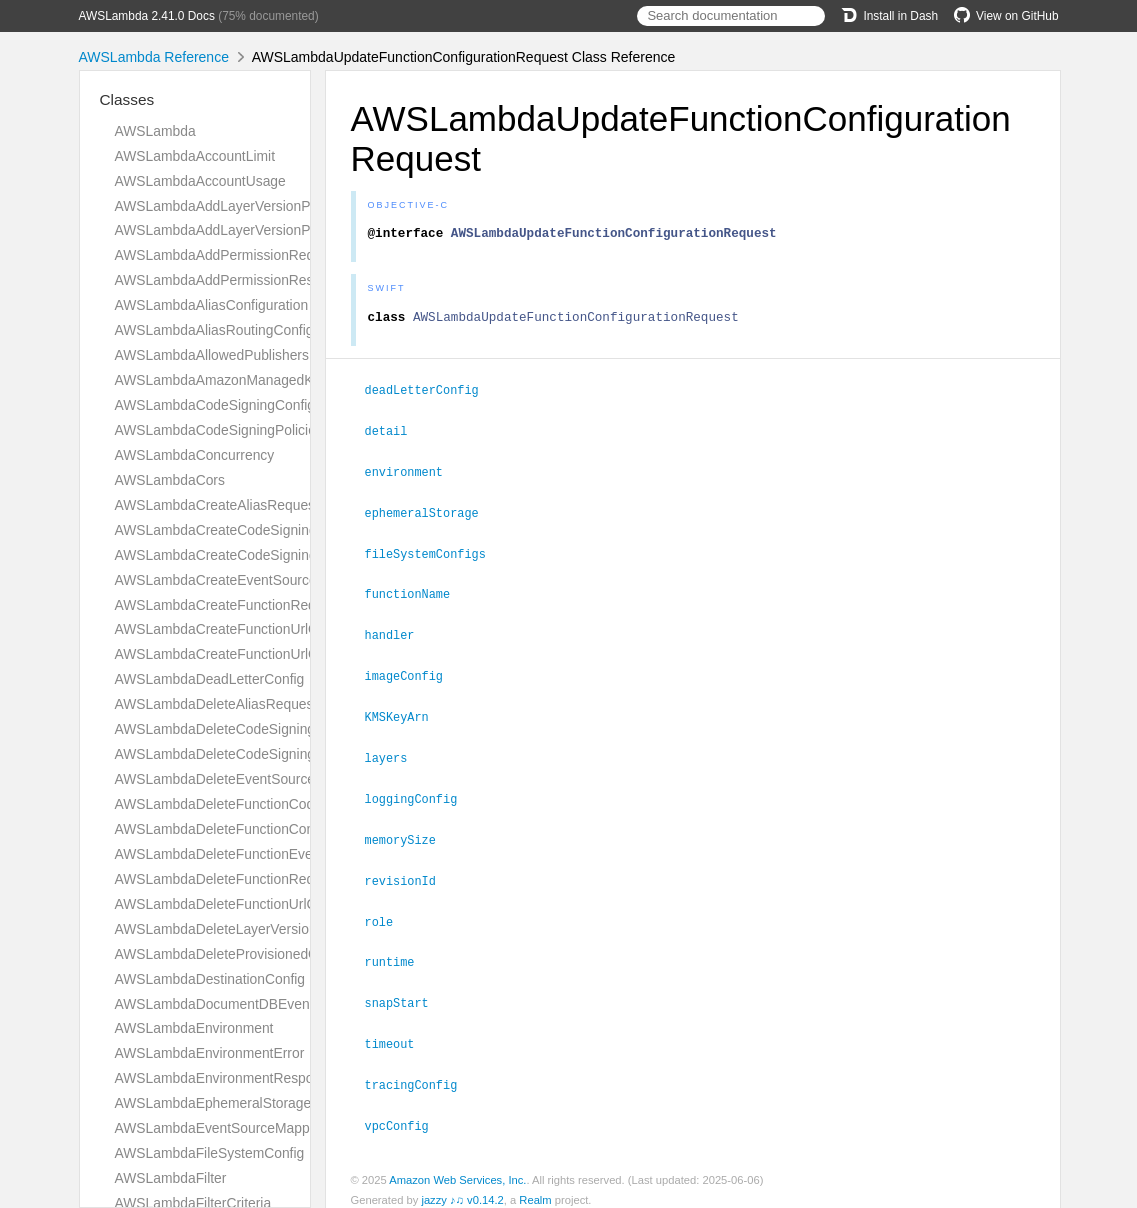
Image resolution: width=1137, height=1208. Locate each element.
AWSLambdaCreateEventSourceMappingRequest (268, 580)
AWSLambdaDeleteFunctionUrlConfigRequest (257, 904)
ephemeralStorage (430, 515)
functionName (416, 594)
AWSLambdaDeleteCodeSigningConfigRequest (261, 729)
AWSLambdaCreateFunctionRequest (229, 605)
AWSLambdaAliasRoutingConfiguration (235, 330)
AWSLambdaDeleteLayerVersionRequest (242, 929)
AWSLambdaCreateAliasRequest (217, 505)
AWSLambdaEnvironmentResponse (225, 1078)
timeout (398, 1033)
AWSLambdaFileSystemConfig (210, 1153)
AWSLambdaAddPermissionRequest (228, 255)
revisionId (409, 874)
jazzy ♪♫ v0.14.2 (462, 1187)
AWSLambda (155, 131)
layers (395, 754)
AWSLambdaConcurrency (195, 455)
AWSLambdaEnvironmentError (210, 1053)
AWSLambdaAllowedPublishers (212, 355)
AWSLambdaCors (170, 480)
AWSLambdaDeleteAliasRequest (216, 704)
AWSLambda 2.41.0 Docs (147, 16)
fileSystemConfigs (434, 555)
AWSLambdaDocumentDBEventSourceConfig (256, 1004)
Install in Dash (889, 16)
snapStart (405, 993)
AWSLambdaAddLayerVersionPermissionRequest (268, 206)
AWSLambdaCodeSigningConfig (215, 405)
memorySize (409, 834)
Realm (535, 1187)
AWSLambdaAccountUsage (200, 181)
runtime (398, 953)
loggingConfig (420, 794)
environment (412, 475)
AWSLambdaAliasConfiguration (212, 305)
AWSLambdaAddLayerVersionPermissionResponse (274, 230)
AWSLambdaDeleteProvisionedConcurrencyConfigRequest (297, 954)
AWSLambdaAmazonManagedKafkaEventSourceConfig (287, 380)
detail (395, 435)
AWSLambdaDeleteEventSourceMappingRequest (267, 779)
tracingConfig (420, 1073)
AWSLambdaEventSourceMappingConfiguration (263, 1128)
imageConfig (412, 674)
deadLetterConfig (430, 395)
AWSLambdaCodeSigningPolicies (219, 430)
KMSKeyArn (405, 714)
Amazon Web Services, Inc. (457, 1167)
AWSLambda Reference (154, 57)
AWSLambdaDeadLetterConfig (210, 679)
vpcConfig (405, 1113)
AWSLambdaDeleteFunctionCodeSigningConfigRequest (287, 804)
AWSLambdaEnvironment (194, 1028)
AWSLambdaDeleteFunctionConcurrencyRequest (267, 829)
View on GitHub (1006, 16)
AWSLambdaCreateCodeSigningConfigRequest (262, 530)
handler (398, 634)
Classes (127, 99)
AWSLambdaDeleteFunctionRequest (228, 879)
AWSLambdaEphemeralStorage (213, 1103)
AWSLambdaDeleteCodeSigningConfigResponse (266, 754)
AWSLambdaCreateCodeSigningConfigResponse (267, 555)
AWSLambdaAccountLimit (195, 156)
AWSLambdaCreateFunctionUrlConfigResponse (263, 654)
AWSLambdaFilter (171, 1178)
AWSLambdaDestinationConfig (210, 979)
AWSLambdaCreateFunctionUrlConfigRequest (257, 629)
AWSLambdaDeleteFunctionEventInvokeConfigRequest (286, 854)
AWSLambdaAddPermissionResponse (233, 280)
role (388, 914)
